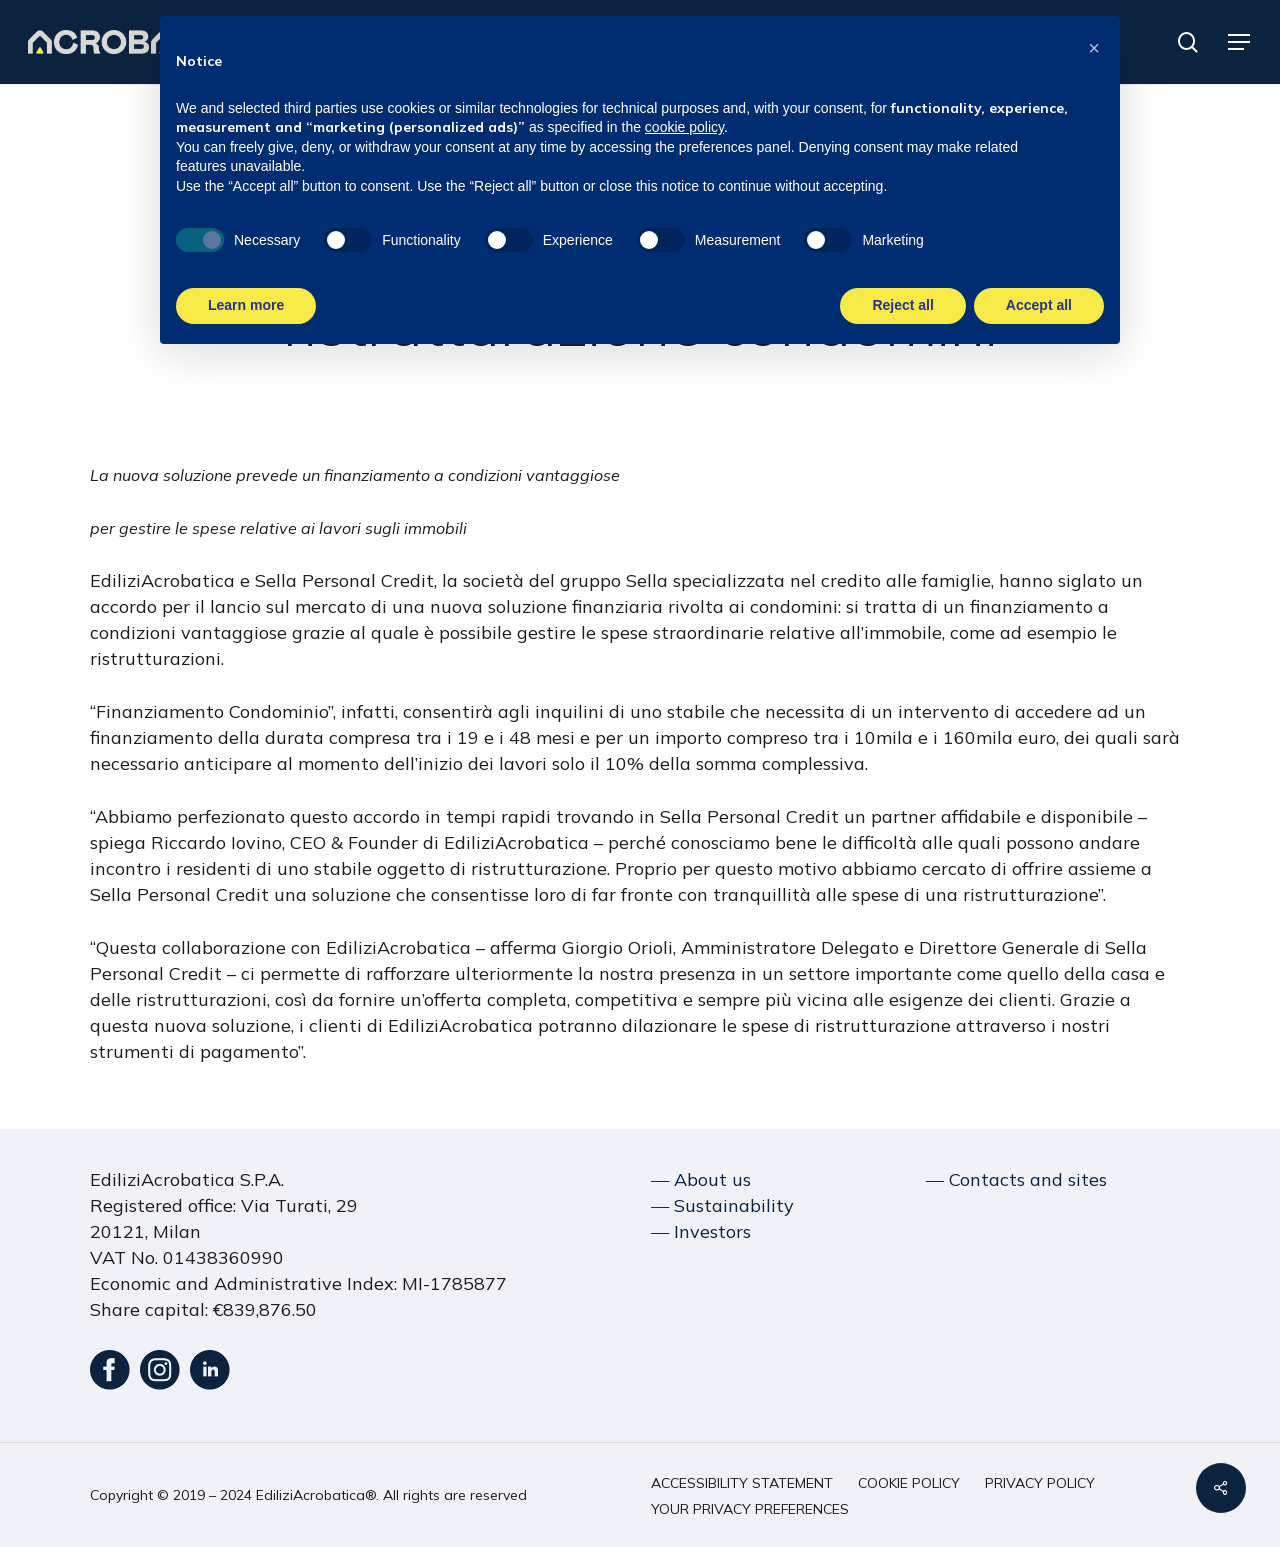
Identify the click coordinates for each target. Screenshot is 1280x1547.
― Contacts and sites (1016, 1179)
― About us (701, 1179)
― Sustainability (722, 1205)
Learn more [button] (246, 304)
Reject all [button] (902, 304)
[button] (1240, 42)
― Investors (701, 1231)
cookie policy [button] (684, 125)
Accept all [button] (1039, 304)
